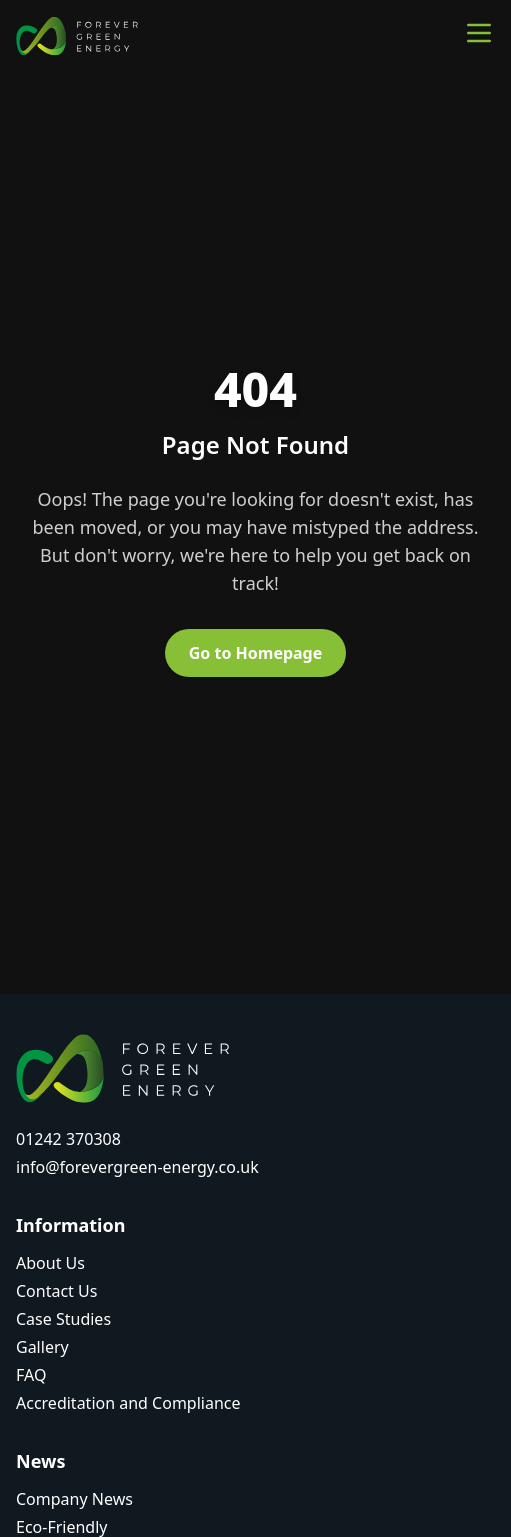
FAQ (31, 1375)
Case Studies (63, 1319)
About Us (50, 1263)
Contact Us (56, 1291)
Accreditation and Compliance (128, 1403)
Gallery (42, 1347)
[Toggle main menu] (479, 33)
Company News (74, 1499)
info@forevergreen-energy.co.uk (137, 1167)
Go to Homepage (256, 653)
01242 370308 (68, 1139)
